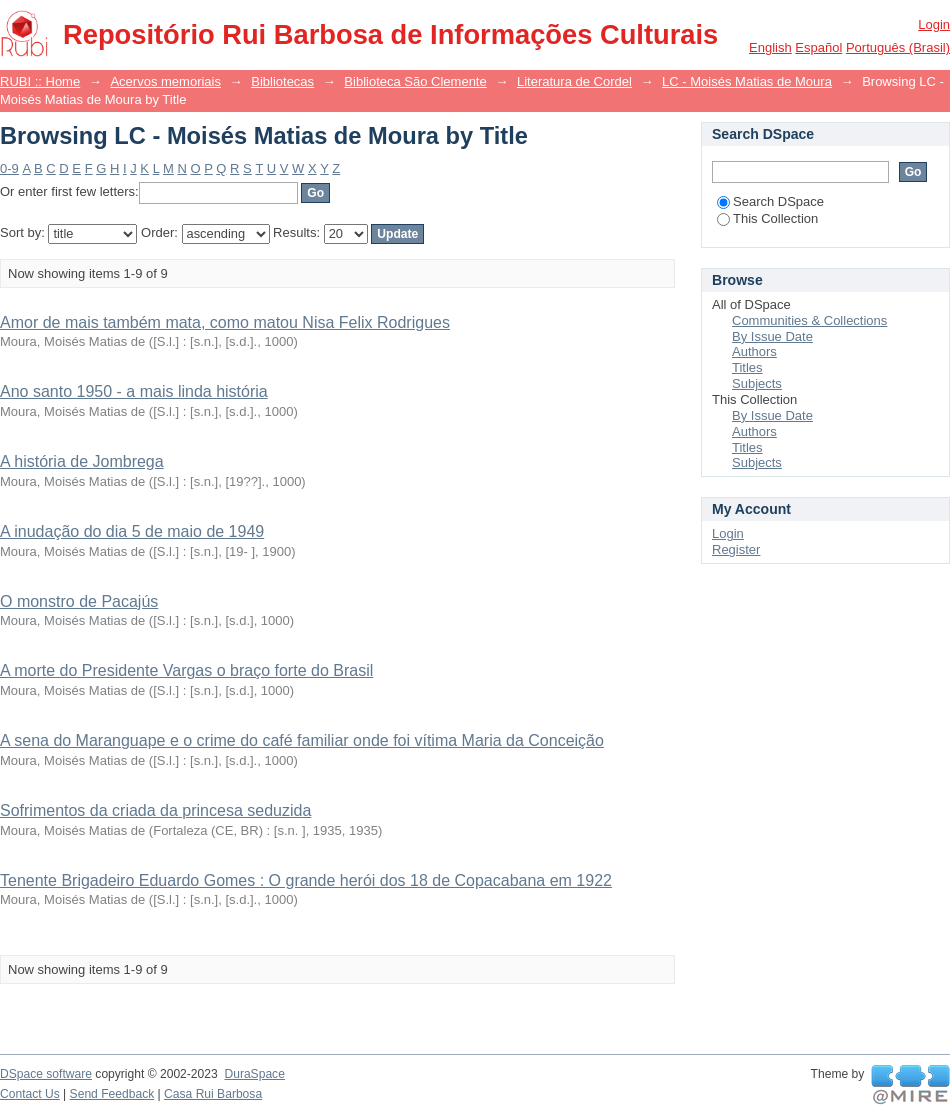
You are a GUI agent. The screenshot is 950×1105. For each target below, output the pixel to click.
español (818, 47)
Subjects (757, 383)
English (770, 47)
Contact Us (30, 1094)
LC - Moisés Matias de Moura (747, 81)
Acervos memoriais (165, 81)
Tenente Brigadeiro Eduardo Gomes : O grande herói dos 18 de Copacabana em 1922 (306, 880)
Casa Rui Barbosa (213, 1094)
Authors (754, 351)
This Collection (767, 218)
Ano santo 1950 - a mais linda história (134, 391)
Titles (747, 367)
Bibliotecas (282, 81)
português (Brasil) (898, 47)
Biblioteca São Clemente (415, 81)
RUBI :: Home (40, 81)
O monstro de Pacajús (79, 601)
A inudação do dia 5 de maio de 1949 (132, 531)
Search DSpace (770, 201)
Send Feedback (112, 1094)
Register (736, 549)
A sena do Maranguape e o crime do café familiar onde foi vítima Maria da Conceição (302, 740)
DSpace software (46, 1074)
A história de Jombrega (82, 461)
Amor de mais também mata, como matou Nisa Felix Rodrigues (225, 322)
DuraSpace (254, 1074)
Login (934, 24)
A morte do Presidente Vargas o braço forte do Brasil (186, 670)
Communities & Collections (809, 320)
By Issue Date (772, 336)
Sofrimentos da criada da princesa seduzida (155, 810)
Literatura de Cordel (574, 81)
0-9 (9, 168)
